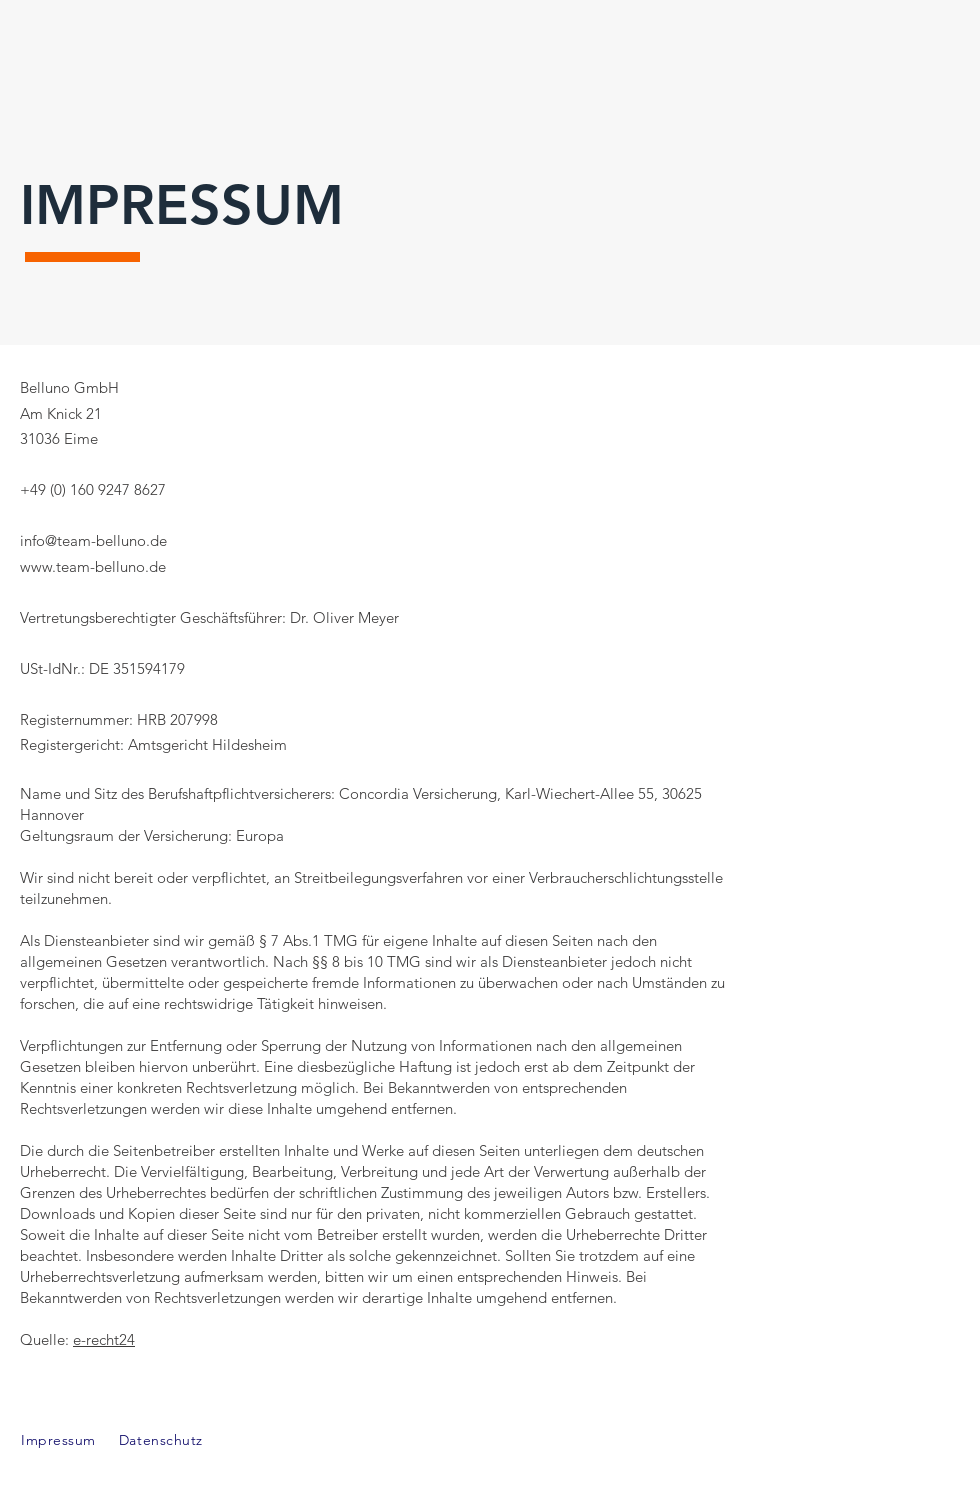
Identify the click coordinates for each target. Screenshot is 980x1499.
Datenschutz (163, 1440)
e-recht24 (104, 1339)
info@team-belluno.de (93, 540)
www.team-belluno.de (93, 566)
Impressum (58, 1440)
